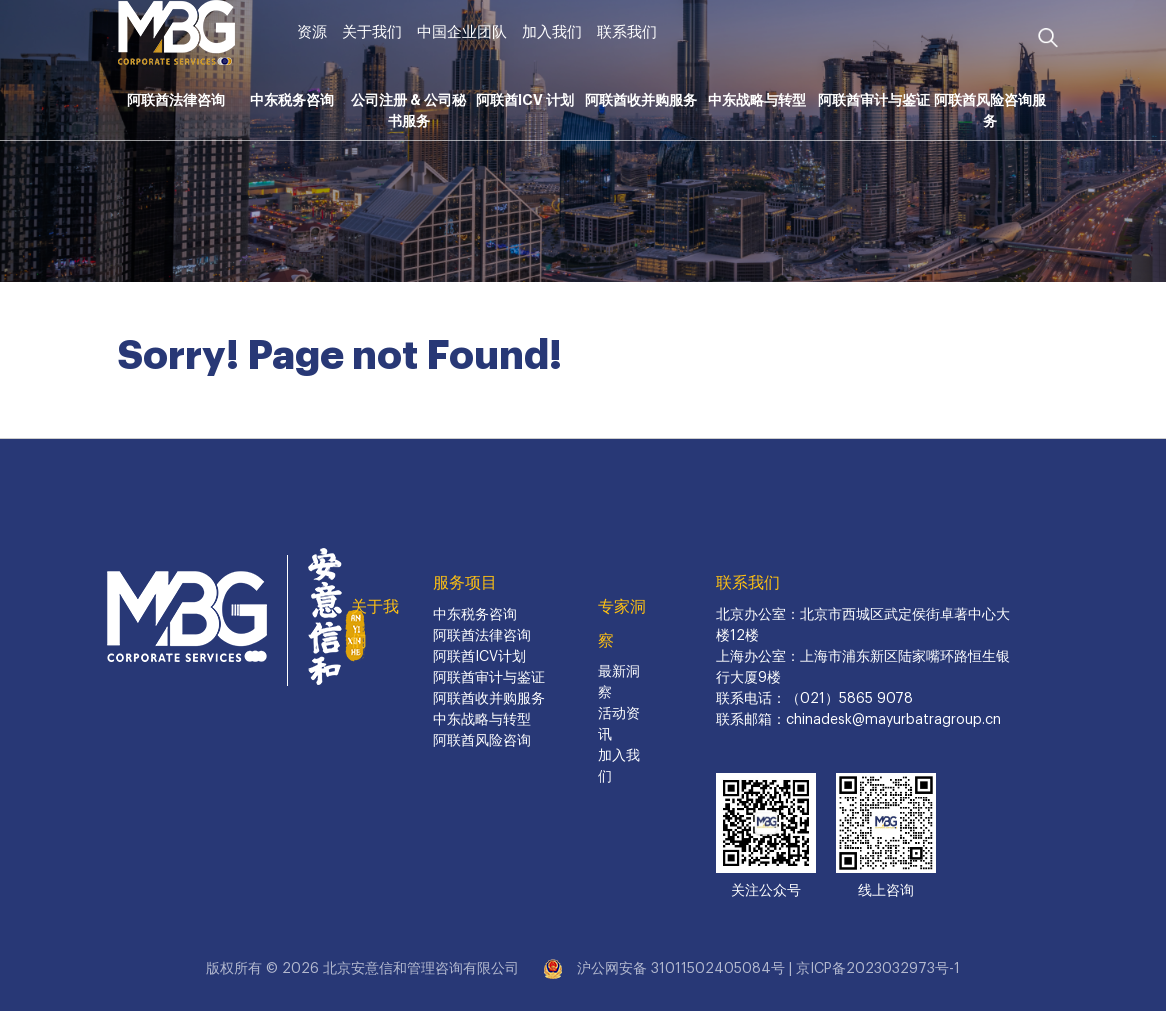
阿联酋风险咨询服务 (990, 110)
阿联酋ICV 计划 (525, 100)
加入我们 (552, 32)
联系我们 (627, 32)
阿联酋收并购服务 (641, 100)
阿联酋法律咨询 (176, 100)
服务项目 (465, 583)
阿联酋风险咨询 (482, 741)
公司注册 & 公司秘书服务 (408, 110)
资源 (312, 32)
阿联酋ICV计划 (479, 657)
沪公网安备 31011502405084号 (681, 969)
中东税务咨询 (292, 100)
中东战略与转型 (757, 100)
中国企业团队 (462, 32)
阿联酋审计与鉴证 (874, 100)
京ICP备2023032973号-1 (878, 969)
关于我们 (372, 32)
